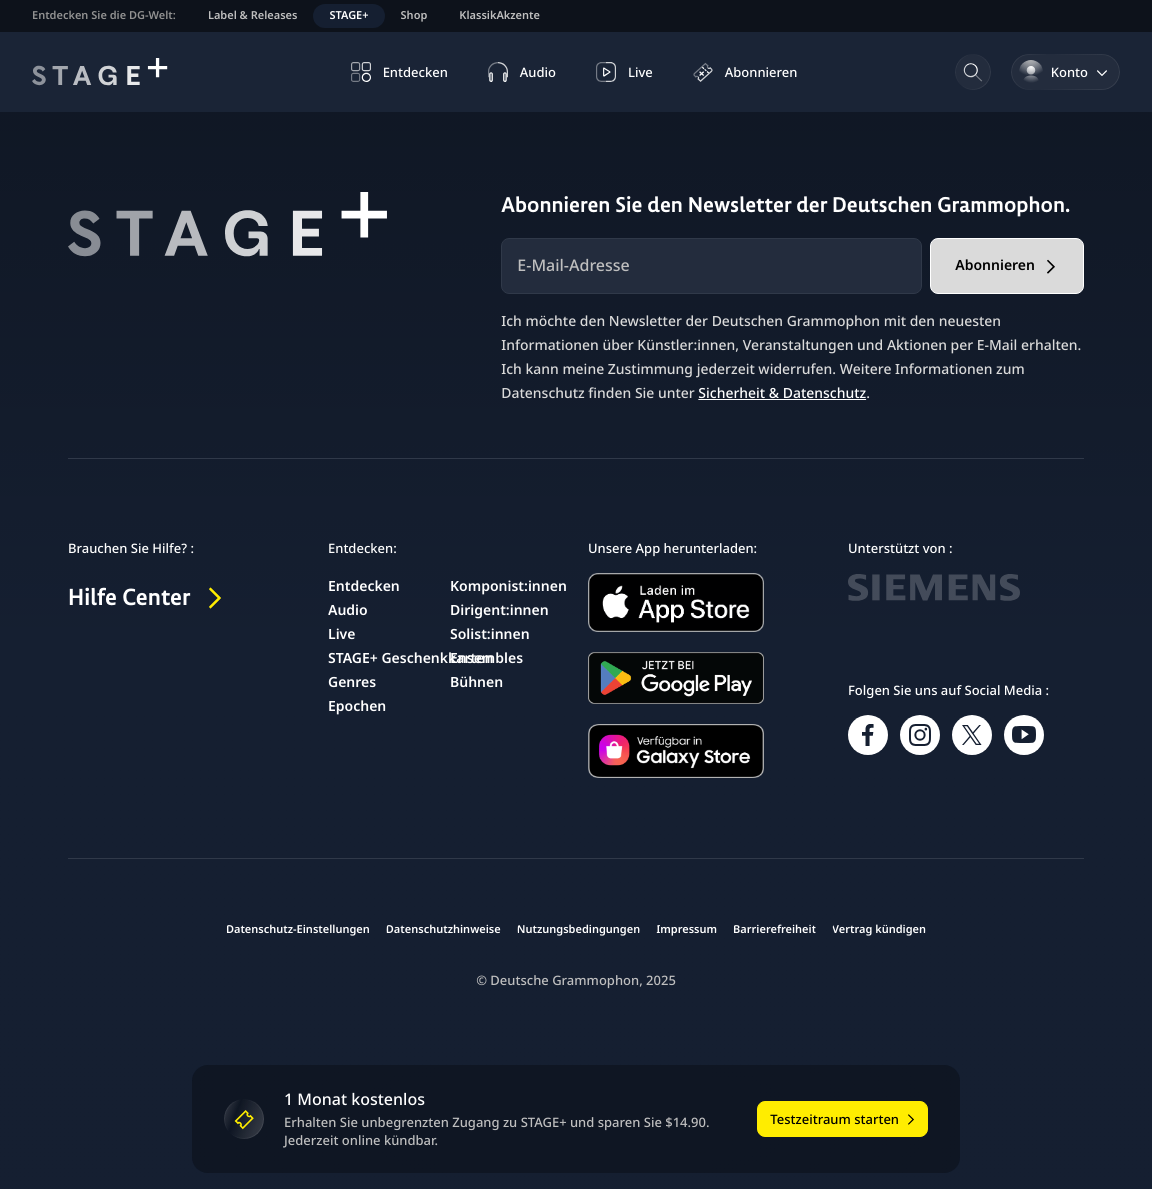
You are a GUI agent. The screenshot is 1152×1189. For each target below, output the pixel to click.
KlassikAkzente (499, 15)
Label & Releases (253, 15)
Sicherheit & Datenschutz (782, 393)
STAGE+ (348, 15)
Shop (414, 15)
